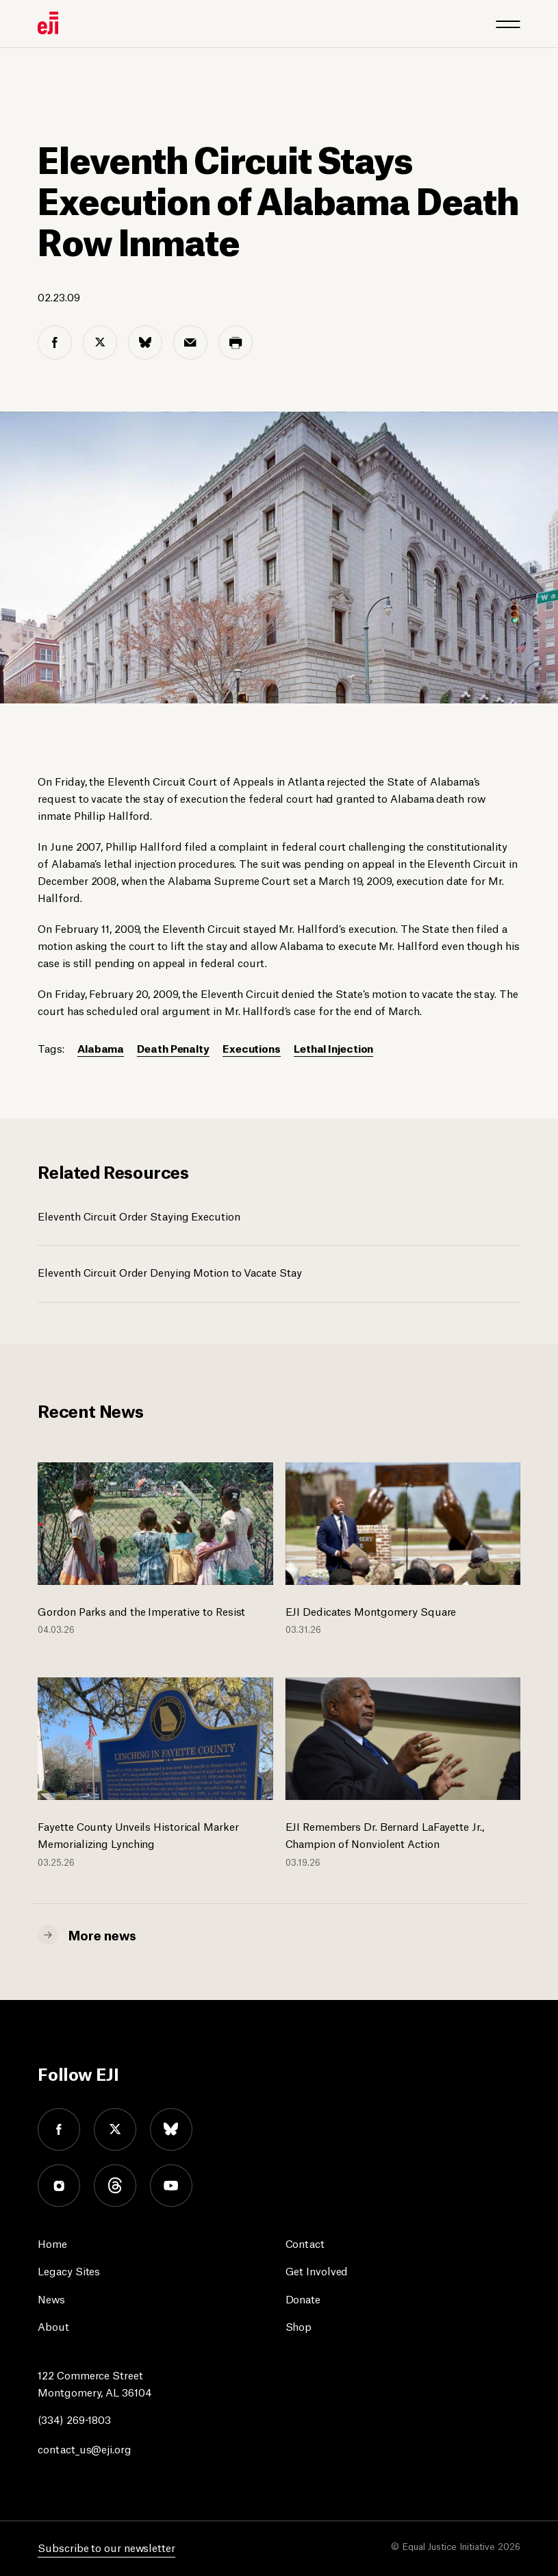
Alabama (100, 1047)
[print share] (235, 342)
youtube (171, 2185)
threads (115, 2185)
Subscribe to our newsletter (106, 2547)
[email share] (190, 342)
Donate (303, 2298)
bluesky (171, 2129)
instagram (59, 2185)
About (53, 2325)
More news (102, 1934)
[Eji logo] (48, 23)
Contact (305, 2243)
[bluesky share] (145, 342)
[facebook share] (55, 342)
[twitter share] (100, 342)
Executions (252, 1047)
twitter (115, 2129)
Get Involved (317, 2270)
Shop (299, 2325)
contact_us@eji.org (84, 2448)
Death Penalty (173, 1047)
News (51, 2298)
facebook (59, 2129)
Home (52, 2243)
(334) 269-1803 (74, 2419)
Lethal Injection (333, 1047)
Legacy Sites (69, 2270)
